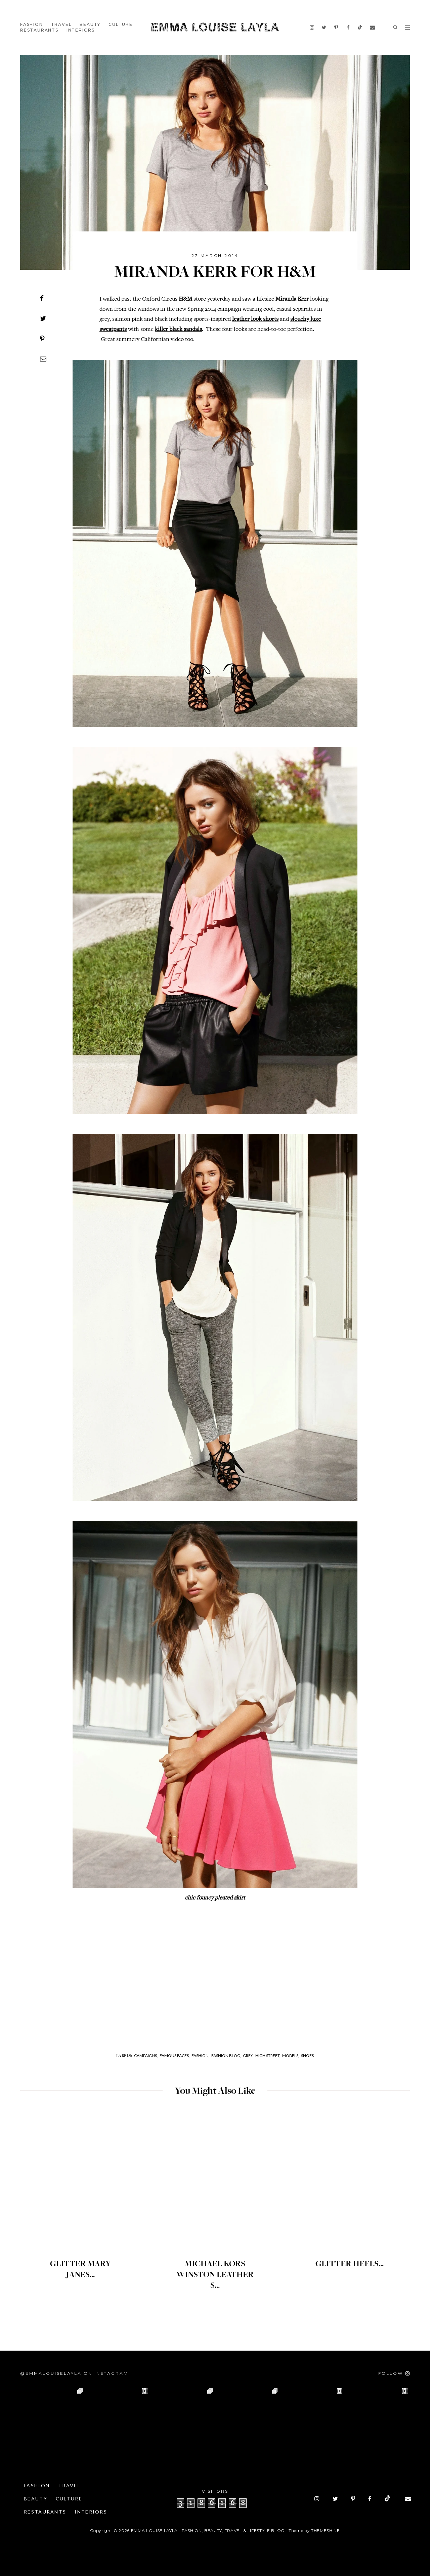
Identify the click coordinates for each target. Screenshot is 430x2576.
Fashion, (200, 2055)
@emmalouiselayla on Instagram (74, 2373)
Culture (121, 24)
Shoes (307, 2055)
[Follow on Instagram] (394, 2373)
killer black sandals (178, 329)
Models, (290, 2055)
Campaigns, (146, 2055)
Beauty (90, 24)
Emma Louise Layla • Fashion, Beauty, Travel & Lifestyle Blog (208, 2530)
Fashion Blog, (226, 2055)
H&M (185, 299)
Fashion (31, 24)
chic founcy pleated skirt (215, 1898)
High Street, (268, 2055)
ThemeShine (325, 2530)
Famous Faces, (175, 2055)
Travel (61, 24)
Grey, (248, 2055)
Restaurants (39, 30)
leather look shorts (255, 319)
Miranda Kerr (292, 299)
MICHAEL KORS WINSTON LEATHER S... (215, 2275)
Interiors (81, 30)
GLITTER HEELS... (349, 2264)
